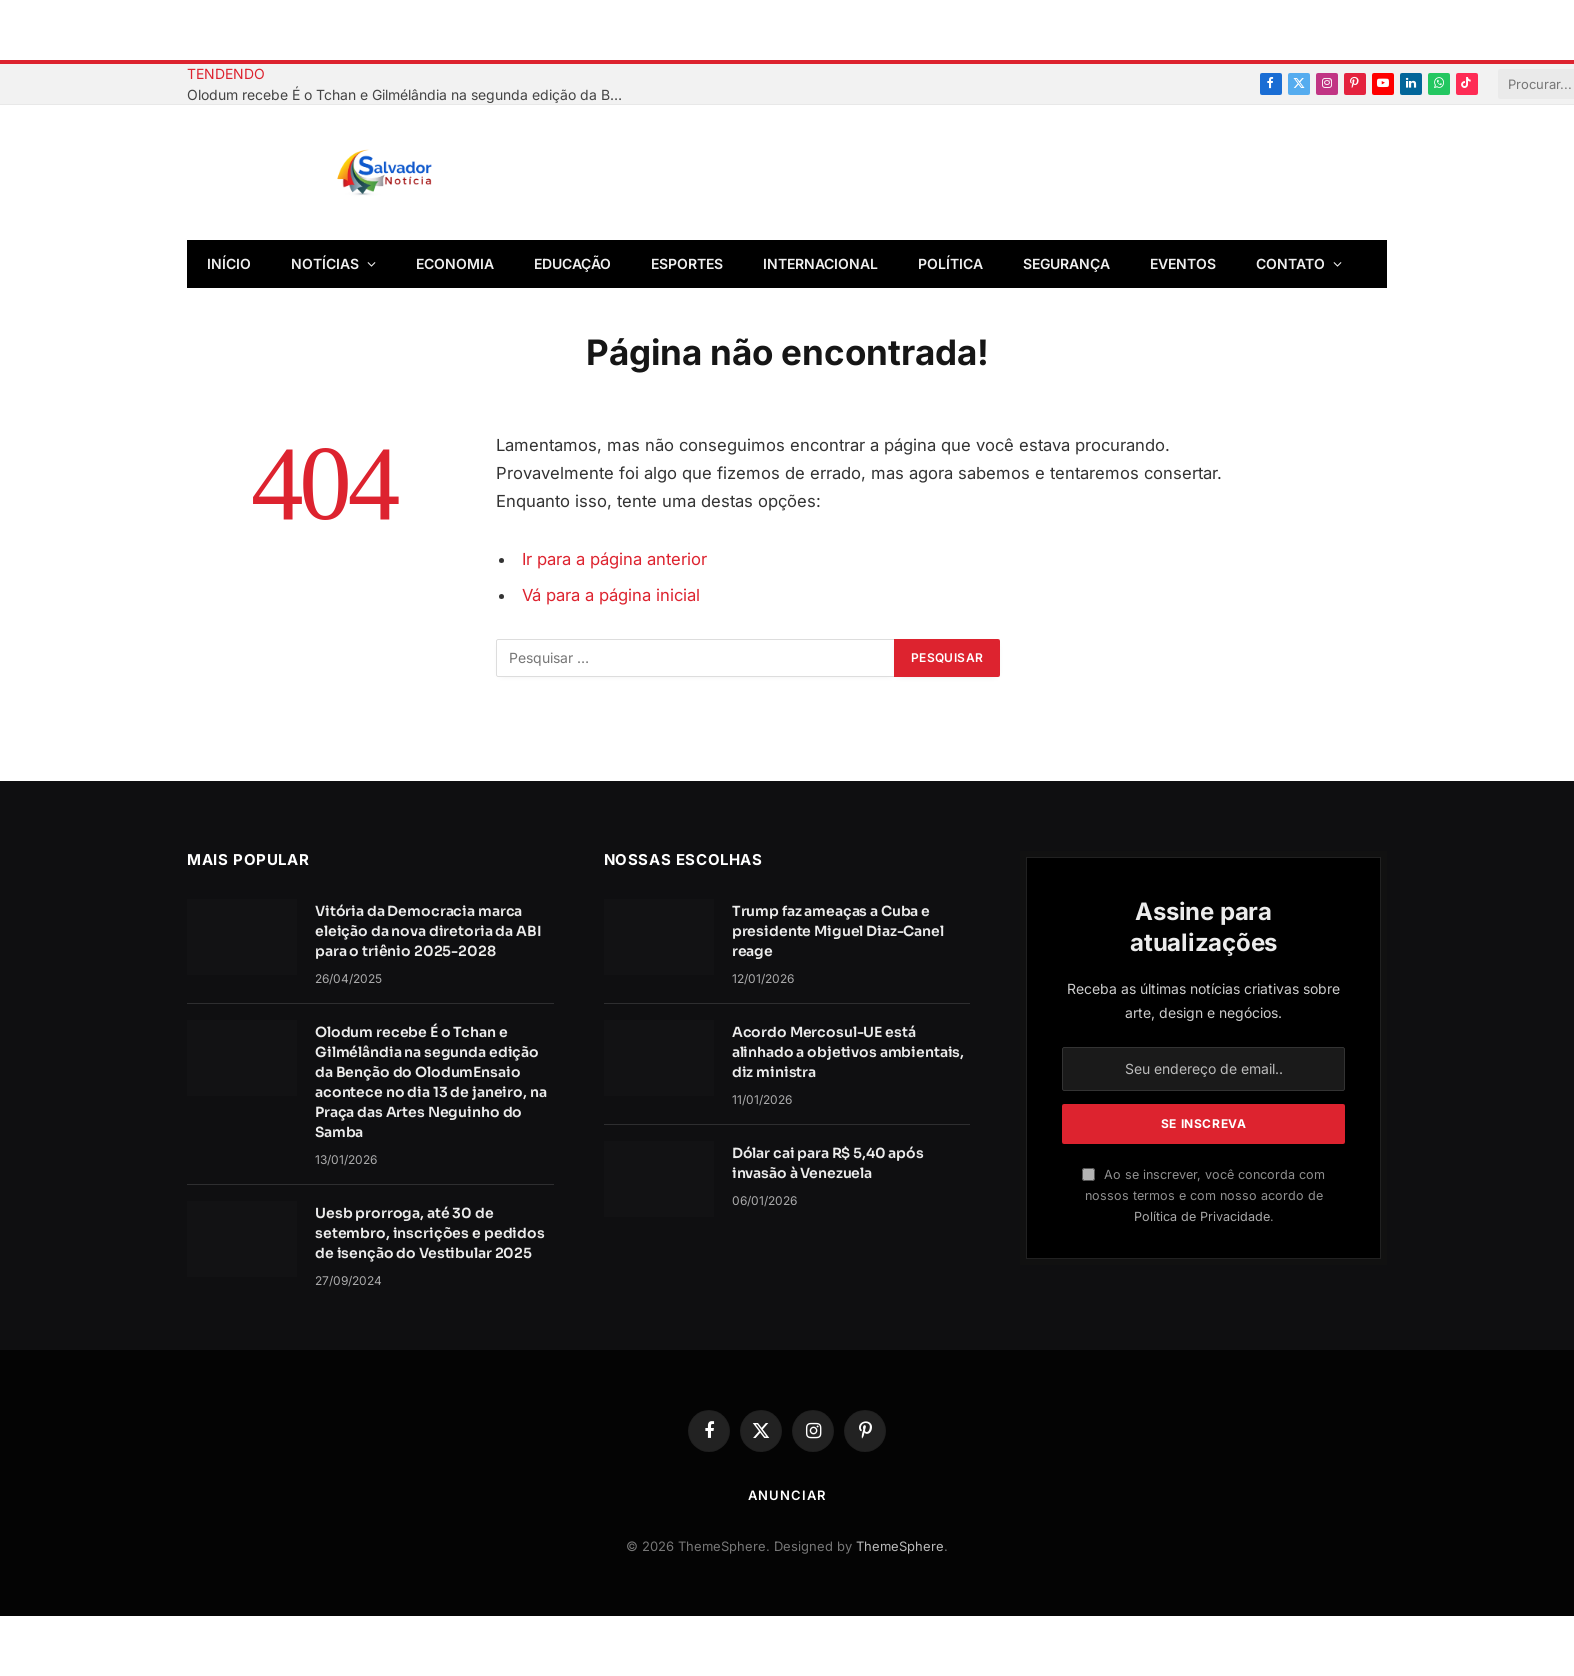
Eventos (1183, 263)
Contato (1290, 263)
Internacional (820, 263)
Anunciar (786, 1495)
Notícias (325, 263)
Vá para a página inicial (611, 595)
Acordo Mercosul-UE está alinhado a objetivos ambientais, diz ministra (848, 1052)
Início (229, 263)
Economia (455, 263)
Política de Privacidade (1202, 1216)
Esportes (687, 263)
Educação (572, 263)
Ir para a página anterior (614, 559)
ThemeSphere (900, 1546)
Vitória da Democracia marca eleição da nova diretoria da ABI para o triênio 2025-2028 (428, 931)
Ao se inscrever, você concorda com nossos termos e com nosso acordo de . (1203, 1196)
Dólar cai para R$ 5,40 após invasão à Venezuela (828, 1163)
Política (950, 263)
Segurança (1066, 263)
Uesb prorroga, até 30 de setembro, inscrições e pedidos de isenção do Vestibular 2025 (430, 1233)
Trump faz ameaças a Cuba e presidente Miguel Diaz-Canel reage (838, 931)
